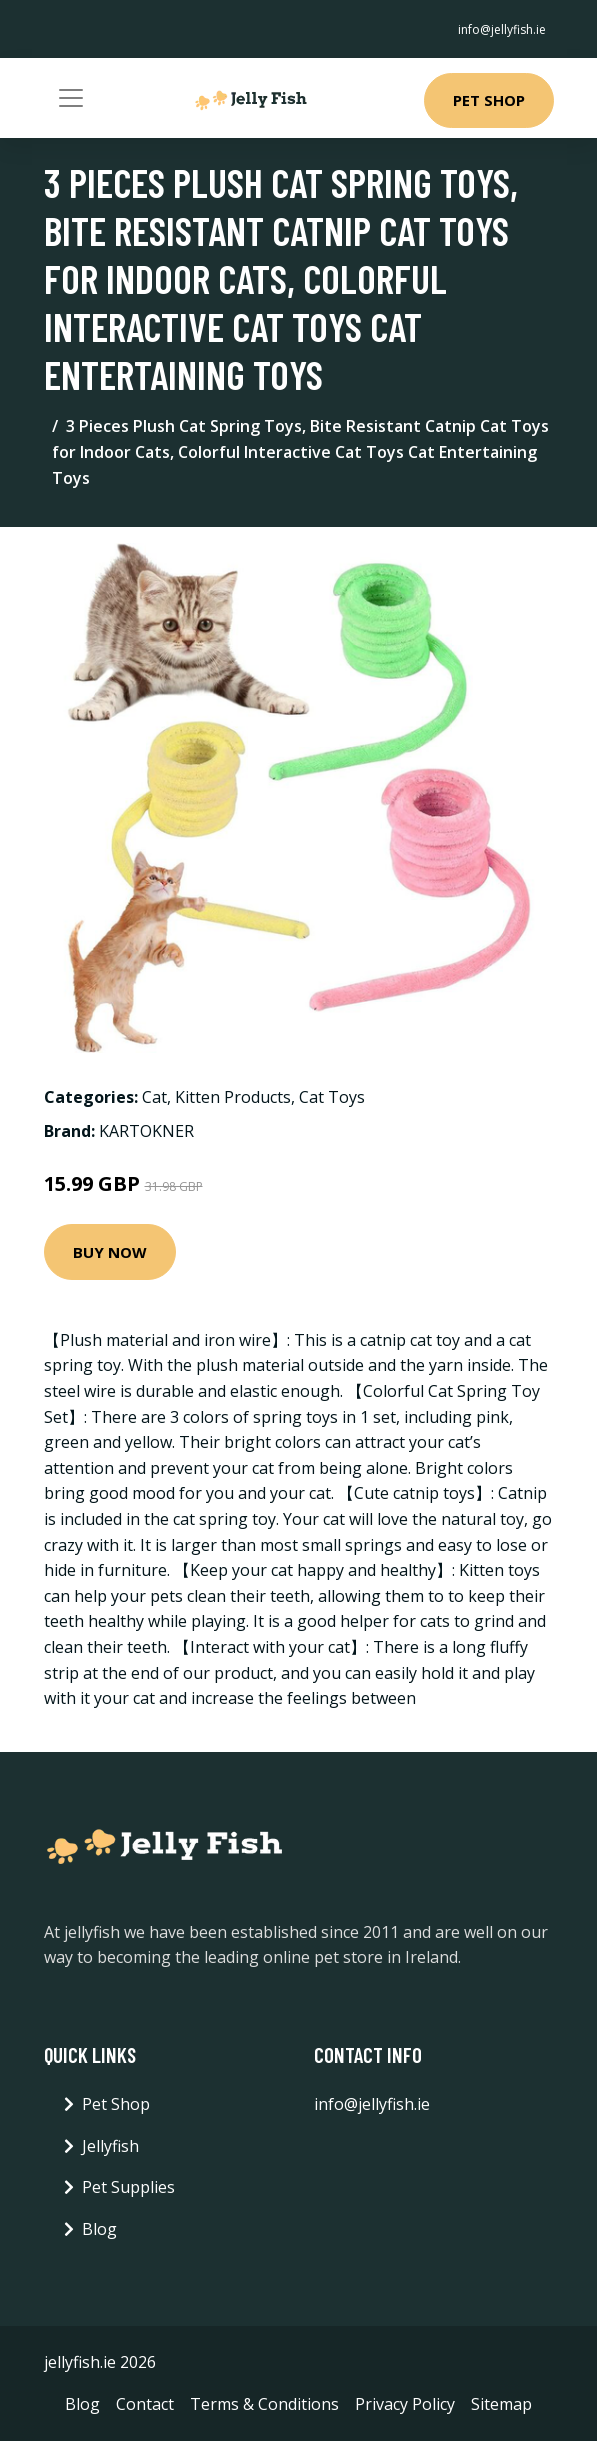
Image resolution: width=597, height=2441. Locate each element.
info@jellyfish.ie (502, 29)
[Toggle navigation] (71, 98)
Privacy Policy (405, 2404)
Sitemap (501, 2404)
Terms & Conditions (264, 2404)
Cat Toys (332, 1097)
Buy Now (110, 1252)
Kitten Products (233, 1097)
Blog (99, 2229)
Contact (145, 2404)
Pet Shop (489, 100)
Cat (154, 1097)
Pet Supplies (128, 2187)
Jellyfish (110, 2146)
